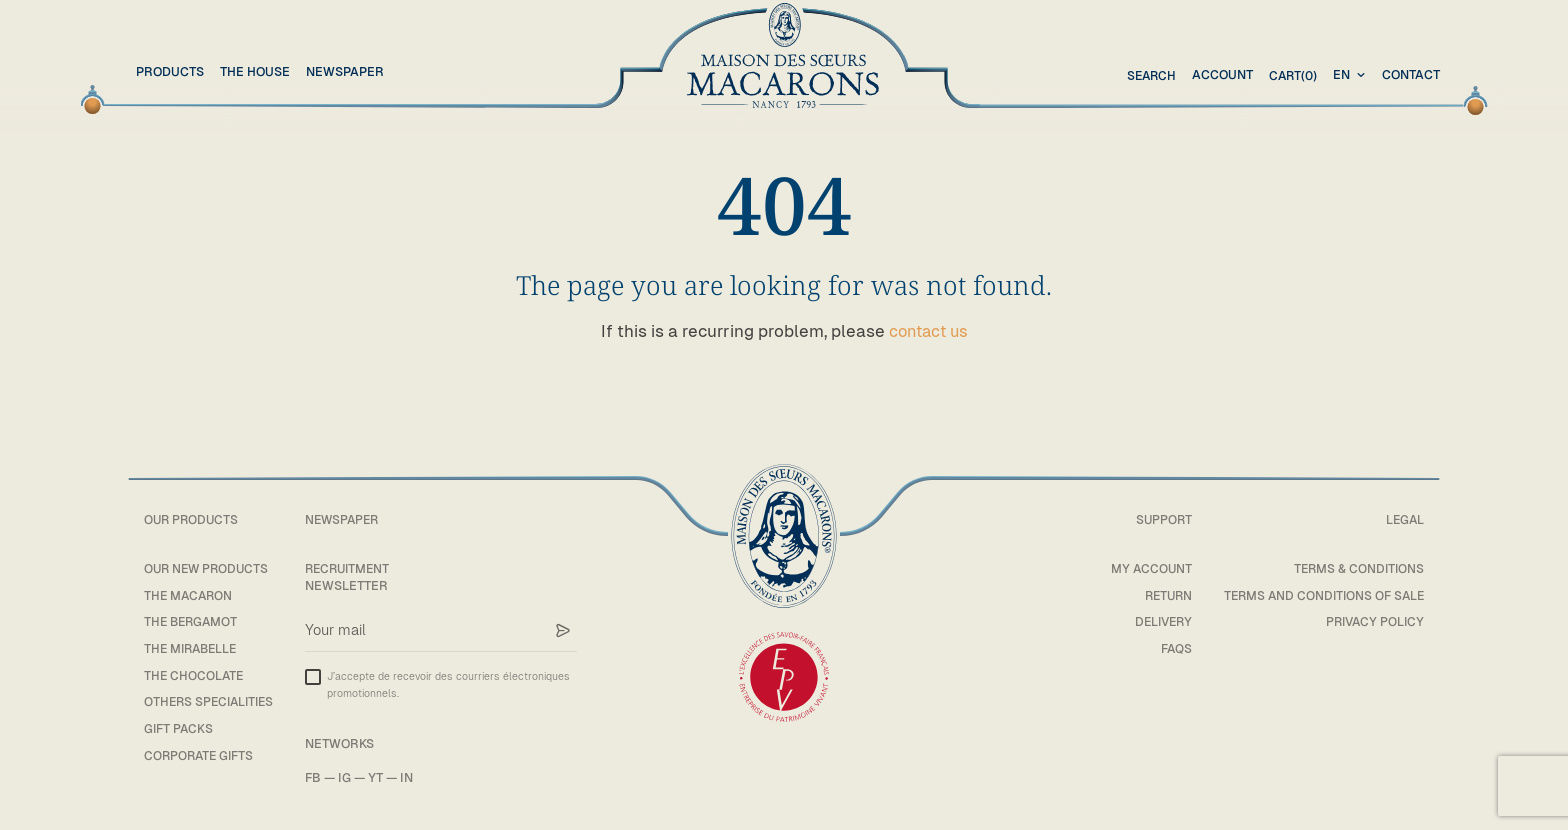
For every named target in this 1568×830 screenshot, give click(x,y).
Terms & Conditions (1357, 568)
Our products (193, 519)
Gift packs (179, 728)
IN (414, 777)
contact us (928, 331)
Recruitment (358, 568)
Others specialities (212, 701)
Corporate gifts (201, 755)
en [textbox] (1341, 74)
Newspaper (345, 71)
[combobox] (1351, 75)
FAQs (1169, 648)
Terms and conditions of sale (1320, 595)
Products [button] (170, 71)
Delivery (1154, 621)
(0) (1291, 75)
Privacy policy (1372, 621)
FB (321, 777)
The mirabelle (193, 648)
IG (352, 777)
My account (1143, 568)
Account (1219, 74)
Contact (1411, 74)
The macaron (190, 595)
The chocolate (195, 675)
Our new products (209, 568)
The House (255, 71)
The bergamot (193, 621)
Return (1159, 595)
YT (383, 777)
